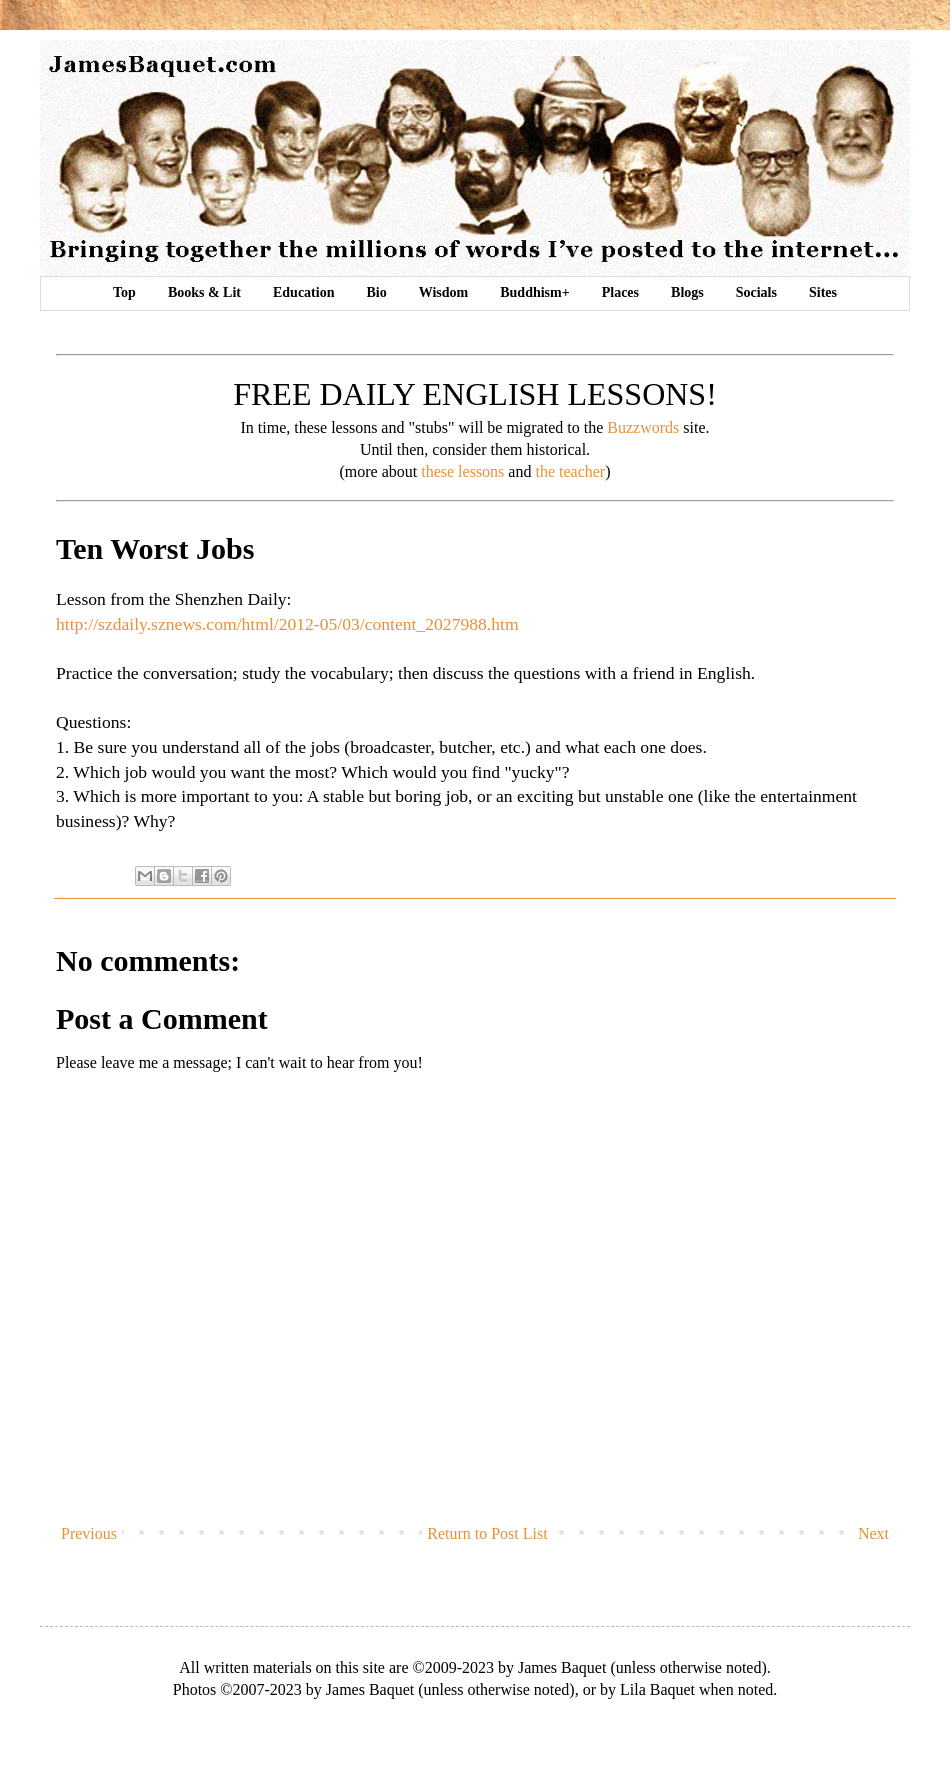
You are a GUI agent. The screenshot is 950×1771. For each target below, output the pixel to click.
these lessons (462, 471)
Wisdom (444, 292)
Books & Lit (204, 292)
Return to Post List (487, 1533)
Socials (756, 292)
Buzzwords (643, 427)
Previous (89, 1533)
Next (873, 1533)
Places (620, 292)
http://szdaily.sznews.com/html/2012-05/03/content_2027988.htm (287, 624)
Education (303, 292)
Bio (376, 292)
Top (124, 292)
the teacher (570, 471)
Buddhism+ (534, 292)
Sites (823, 292)
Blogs (687, 292)
